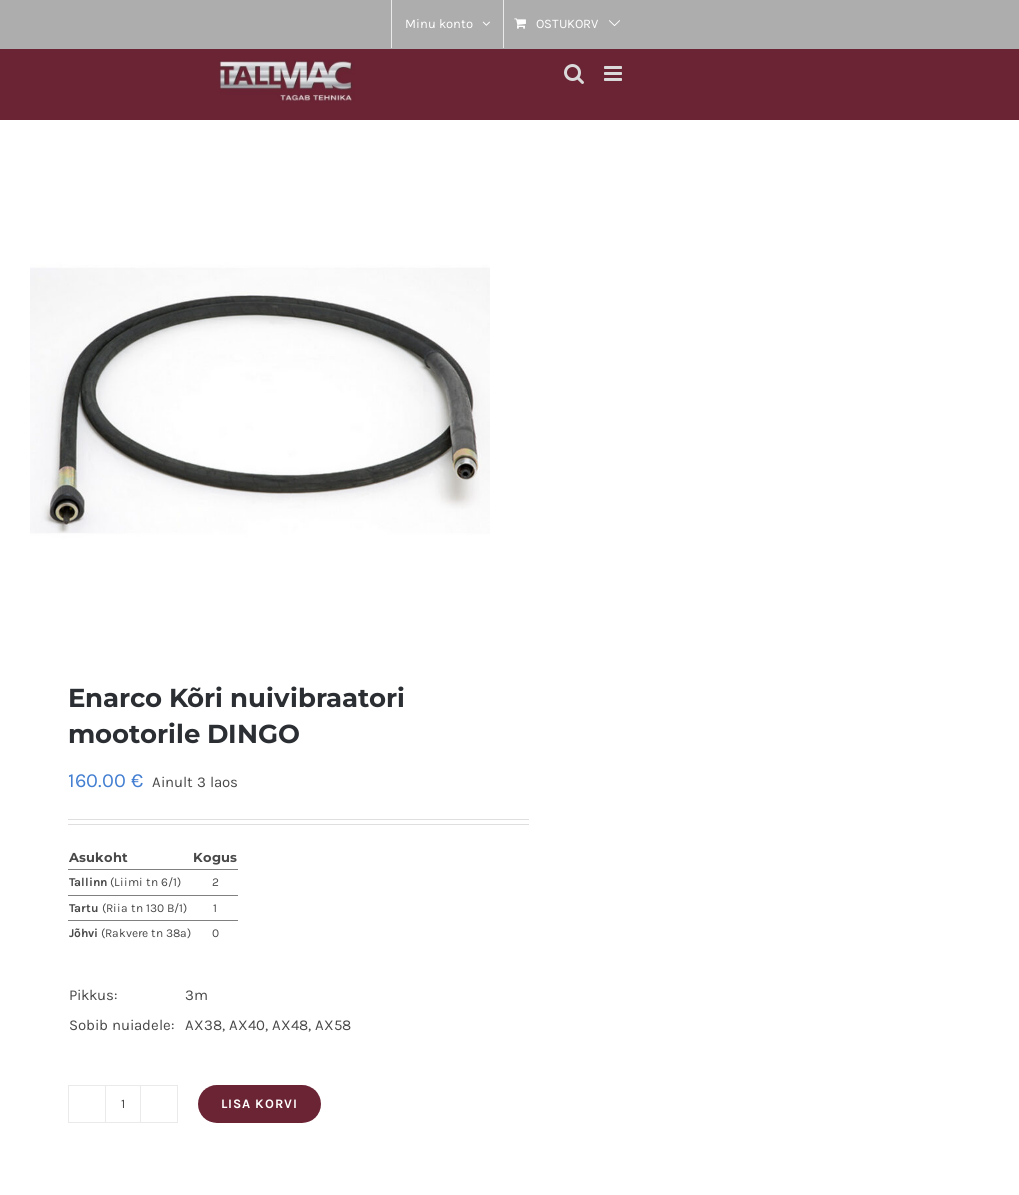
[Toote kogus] (123, 1104)
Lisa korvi (259, 1103)
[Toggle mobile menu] (614, 73)
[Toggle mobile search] (574, 73)
